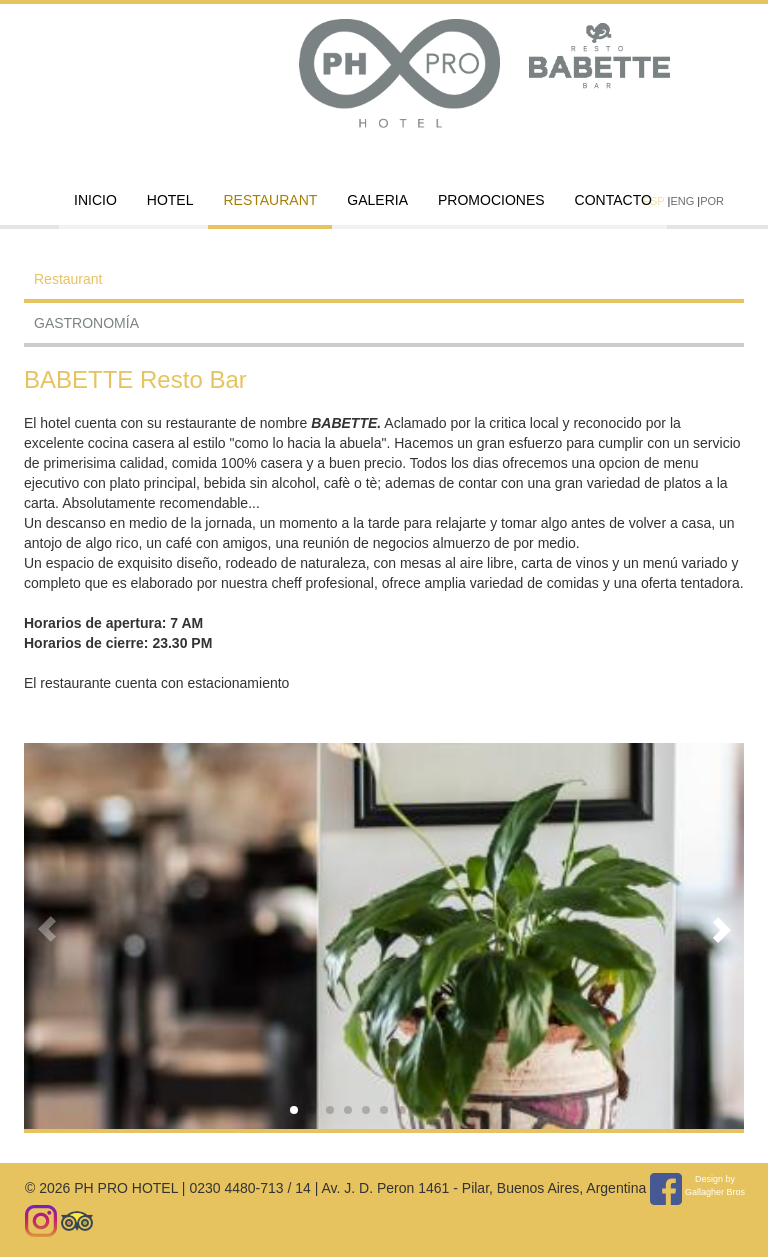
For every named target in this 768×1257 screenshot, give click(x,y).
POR (712, 201)
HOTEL (170, 200)
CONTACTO (613, 200)
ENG (682, 201)
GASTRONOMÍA (86, 323)
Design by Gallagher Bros (715, 1185)
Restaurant (270, 200)
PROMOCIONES (491, 200)
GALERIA (377, 200)
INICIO (95, 200)
